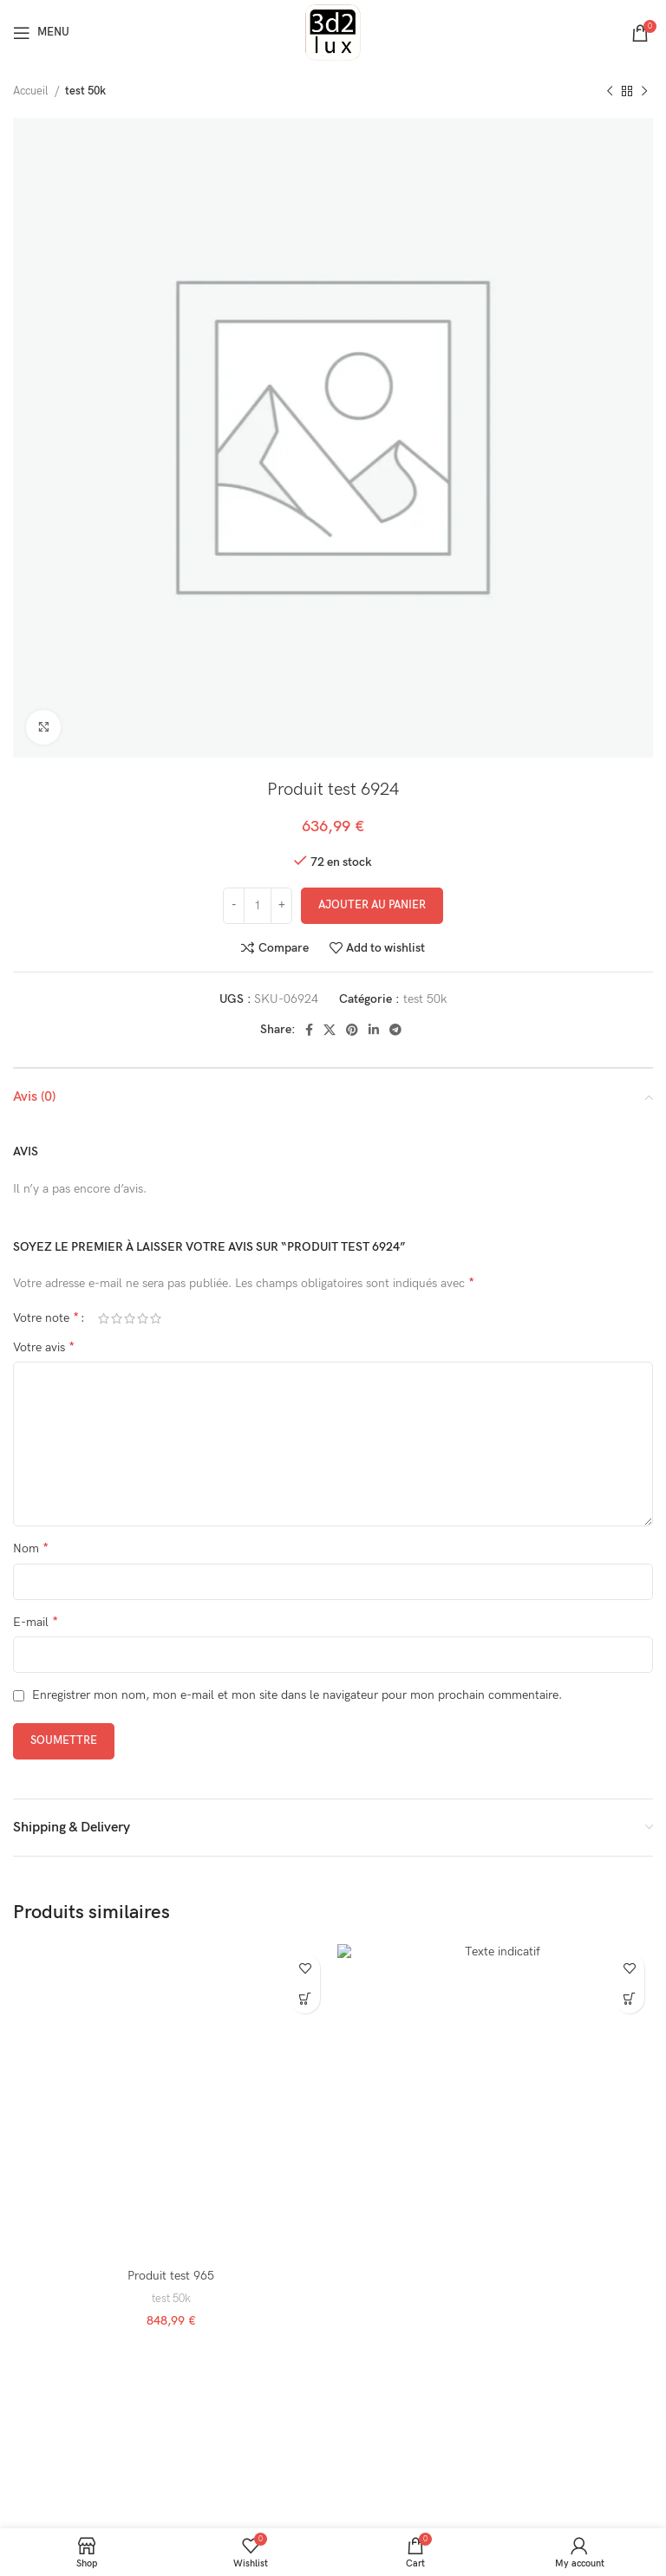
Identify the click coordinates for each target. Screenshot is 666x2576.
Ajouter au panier (372, 905)
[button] (305, 1998)
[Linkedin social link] (373, 1029)
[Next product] (644, 92)
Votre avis (44, 1347)
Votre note (46, 1318)
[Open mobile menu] (41, 33)
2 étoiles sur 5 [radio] (116, 1318)
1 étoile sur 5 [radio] (103, 1318)
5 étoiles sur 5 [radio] (155, 1318)
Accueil (31, 91)
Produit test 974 (495, 2275)
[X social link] (329, 1029)
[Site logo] (333, 31)
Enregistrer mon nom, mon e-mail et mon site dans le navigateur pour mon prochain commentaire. (297, 1695)
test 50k (85, 91)
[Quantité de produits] (258, 906)
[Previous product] (609, 92)
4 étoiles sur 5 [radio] (142, 1318)
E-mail (35, 1622)
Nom (31, 1548)
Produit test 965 (170, 2275)
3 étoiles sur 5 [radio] (129, 1318)
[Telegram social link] (395, 1029)
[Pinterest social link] (352, 1029)
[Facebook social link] (309, 1029)
